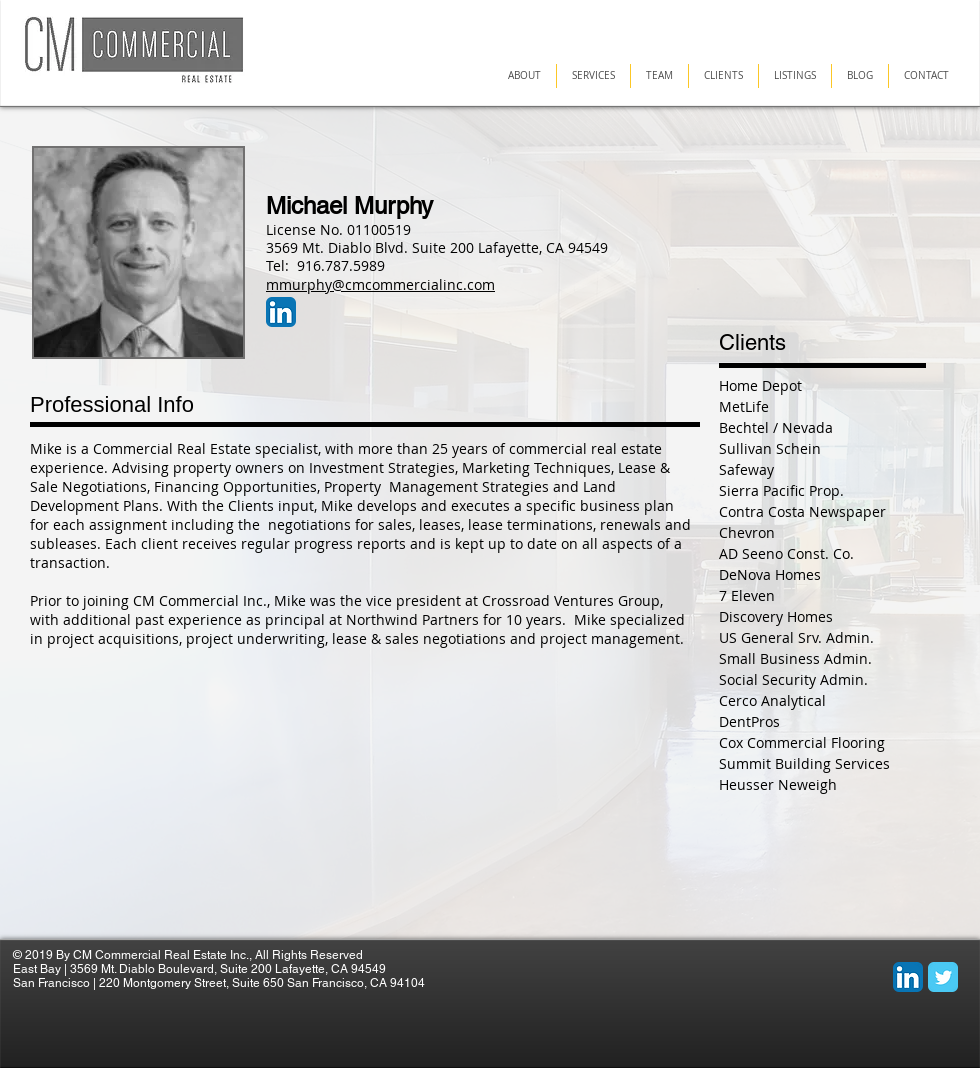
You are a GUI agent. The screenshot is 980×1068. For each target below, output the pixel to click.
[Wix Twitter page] (943, 977)
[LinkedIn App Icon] (281, 312)
